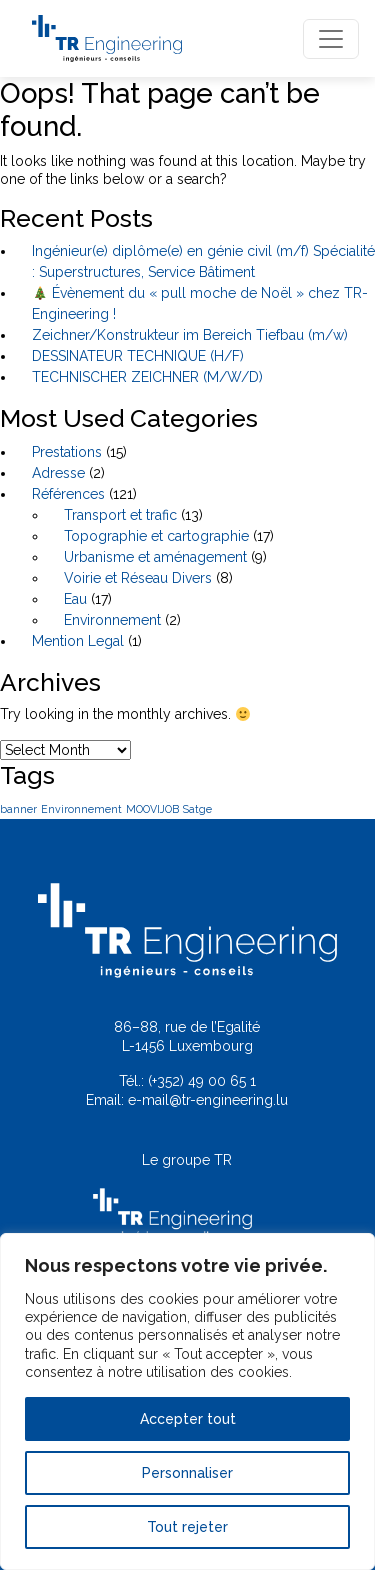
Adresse (58, 473)
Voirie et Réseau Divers (138, 578)
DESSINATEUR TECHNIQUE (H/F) (138, 356)
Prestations (67, 452)
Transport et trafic (120, 515)
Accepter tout (188, 1419)
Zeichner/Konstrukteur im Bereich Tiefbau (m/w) (190, 335)
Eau (75, 599)
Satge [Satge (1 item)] (197, 809)
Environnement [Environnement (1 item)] (81, 809)
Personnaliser (187, 1473)
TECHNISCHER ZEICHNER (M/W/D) (147, 377)
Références (68, 494)
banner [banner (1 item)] (18, 809)
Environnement (112, 620)
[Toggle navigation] (331, 39)
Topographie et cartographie (156, 536)
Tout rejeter (187, 1527)
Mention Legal (78, 641)
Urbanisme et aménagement (155, 557)
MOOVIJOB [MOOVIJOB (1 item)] (152, 809)
